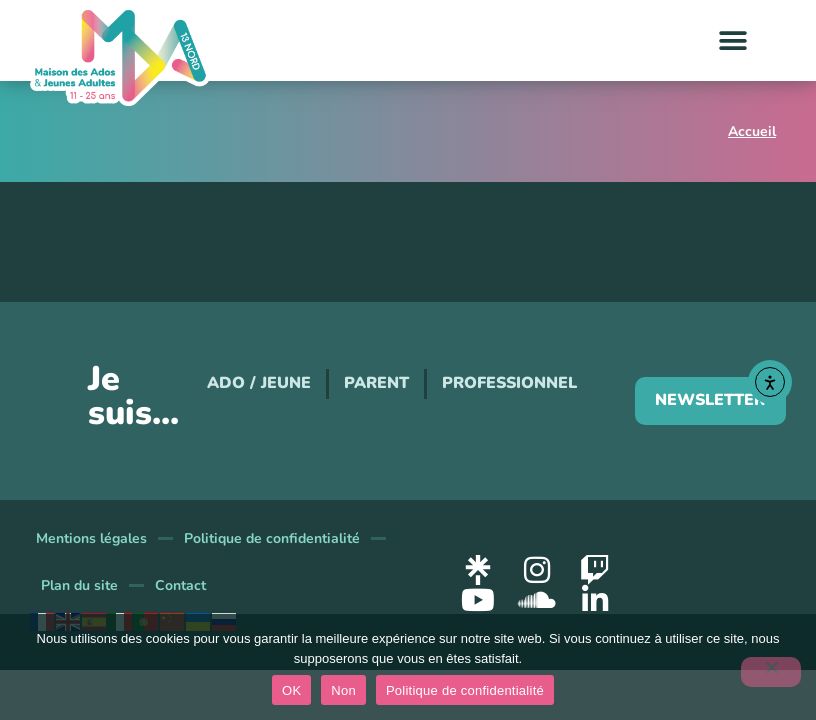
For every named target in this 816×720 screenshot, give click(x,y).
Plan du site (79, 585)
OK (291, 690)
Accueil (752, 131)
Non (343, 690)
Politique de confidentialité (272, 538)
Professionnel (509, 383)
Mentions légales (91, 538)
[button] (733, 40)
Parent (376, 383)
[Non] (771, 672)
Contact (180, 585)
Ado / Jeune (259, 383)
